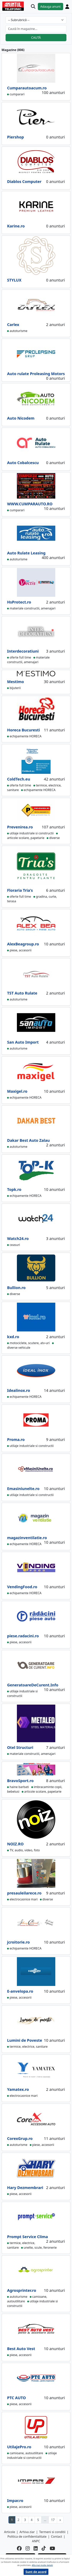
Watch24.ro (18, 1238)
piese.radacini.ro (23, 1635)
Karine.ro (16, 226)
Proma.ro (16, 1439)
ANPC (36, 2541)
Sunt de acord (36, 2572)
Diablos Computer (24, 181)
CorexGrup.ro (20, 2138)
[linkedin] (36, 2548)
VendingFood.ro (22, 1586)
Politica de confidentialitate (27, 2536)
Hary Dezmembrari (25, 2187)
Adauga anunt (50, 6)
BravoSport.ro (20, 1780)
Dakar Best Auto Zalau (28, 1140)
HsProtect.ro (19, 602)
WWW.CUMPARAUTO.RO (30, 503)
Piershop (15, 137)
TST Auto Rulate (22, 993)
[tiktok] (44, 2548)
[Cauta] (33, 6)
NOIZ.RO (15, 1844)
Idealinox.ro (18, 1390)
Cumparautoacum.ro (27, 88)
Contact (56, 2536)
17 (53, 2520)
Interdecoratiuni (23, 651)
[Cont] (67, 6)
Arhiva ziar (27, 2532)
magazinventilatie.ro (27, 1537)
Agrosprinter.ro (21, 2290)
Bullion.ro (16, 1287)
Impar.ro (15, 2500)
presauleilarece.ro (24, 1893)
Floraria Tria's (20, 890)
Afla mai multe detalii (42, 2565)
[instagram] (28, 2548)
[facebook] (19, 2548)
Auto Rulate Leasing (26, 553)
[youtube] (52, 2548)
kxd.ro (13, 1336)
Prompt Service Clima (27, 2236)
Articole (9, 2532)
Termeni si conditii (52, 2532)
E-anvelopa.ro (20, 1991)
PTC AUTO (16, 2397)
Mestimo (15, 681)
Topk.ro (14, 1189)
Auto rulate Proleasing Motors (36, 373)
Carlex (13, 324)
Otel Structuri (20, 1747)
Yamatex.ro (18, 2089)
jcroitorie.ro (18, 1942)
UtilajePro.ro (19, 2446)
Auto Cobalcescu (23, 462)
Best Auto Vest (21, 2348)
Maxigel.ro (17, 1091)
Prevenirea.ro (20, 827)
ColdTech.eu (18, 779)
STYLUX (14, 280)
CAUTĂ (36, 37)
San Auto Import (23, 1042)
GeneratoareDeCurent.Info (32, 1685)
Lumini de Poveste (24, 2040)
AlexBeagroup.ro (23, 944)
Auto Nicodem (20, 418)
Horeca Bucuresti (23, 730)
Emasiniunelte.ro (23, 1488)
